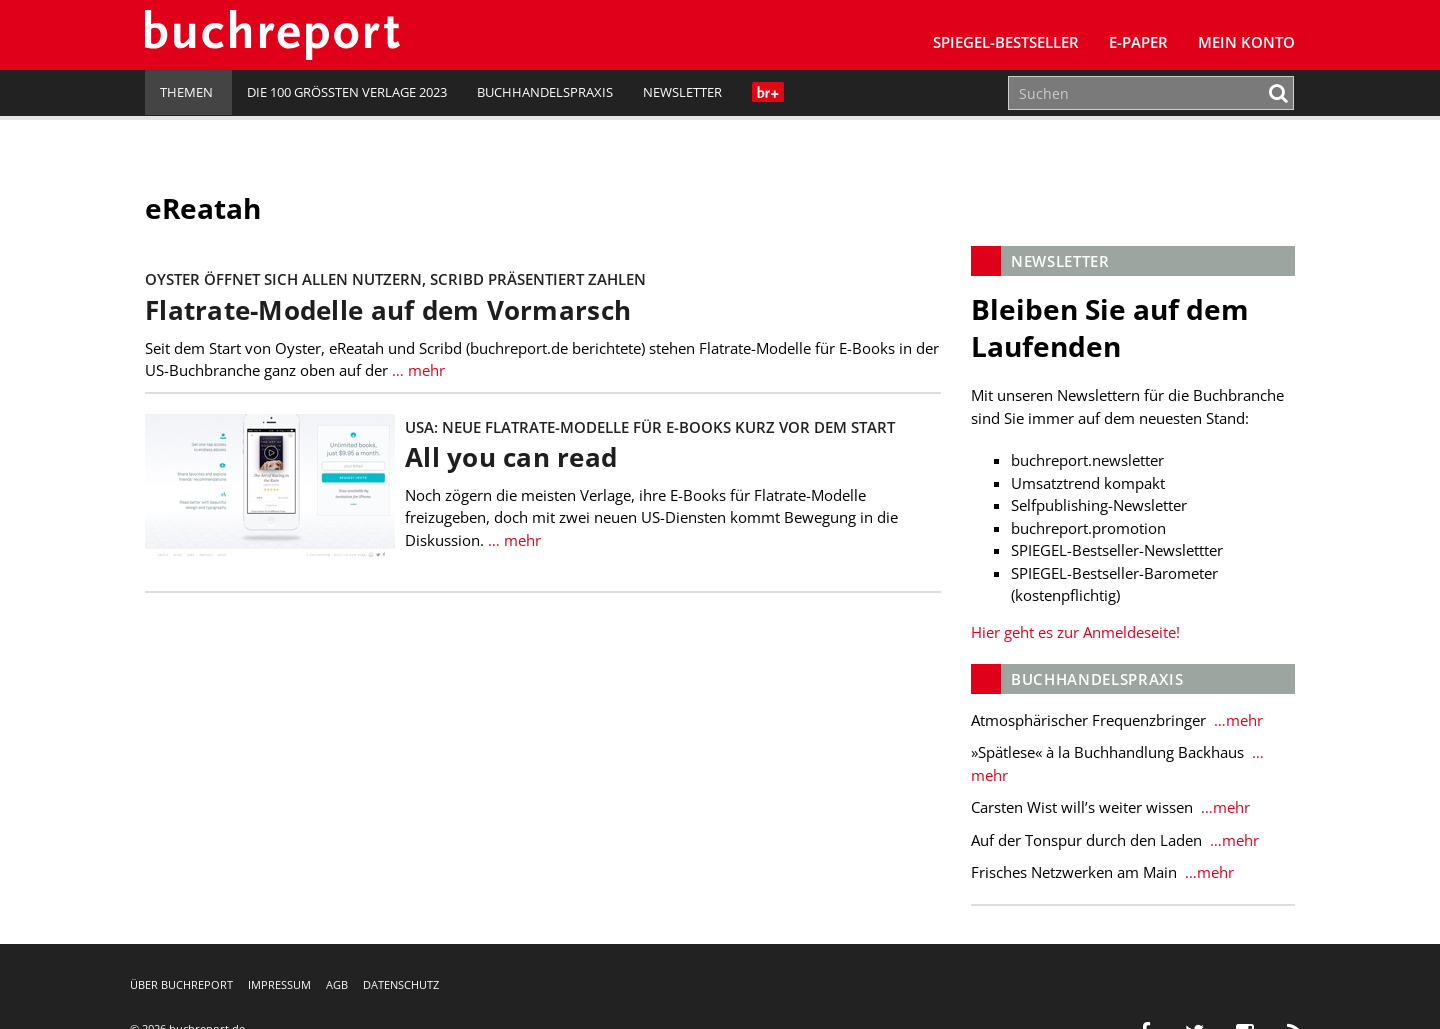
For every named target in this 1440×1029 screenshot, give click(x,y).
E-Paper (1138, 42)
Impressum (279, 984)
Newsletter (682, 92)
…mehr (1236, 720)
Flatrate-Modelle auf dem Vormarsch (388, 310)
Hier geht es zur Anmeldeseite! (1075, 632)
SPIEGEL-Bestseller (1006, 42)
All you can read (511, 457)
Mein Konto (1246, 42)
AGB (337, 984)
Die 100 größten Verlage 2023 (347, 92)
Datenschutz (401, 984)
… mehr (416, 370)
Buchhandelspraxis (545, 92)
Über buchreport (181, 984)
